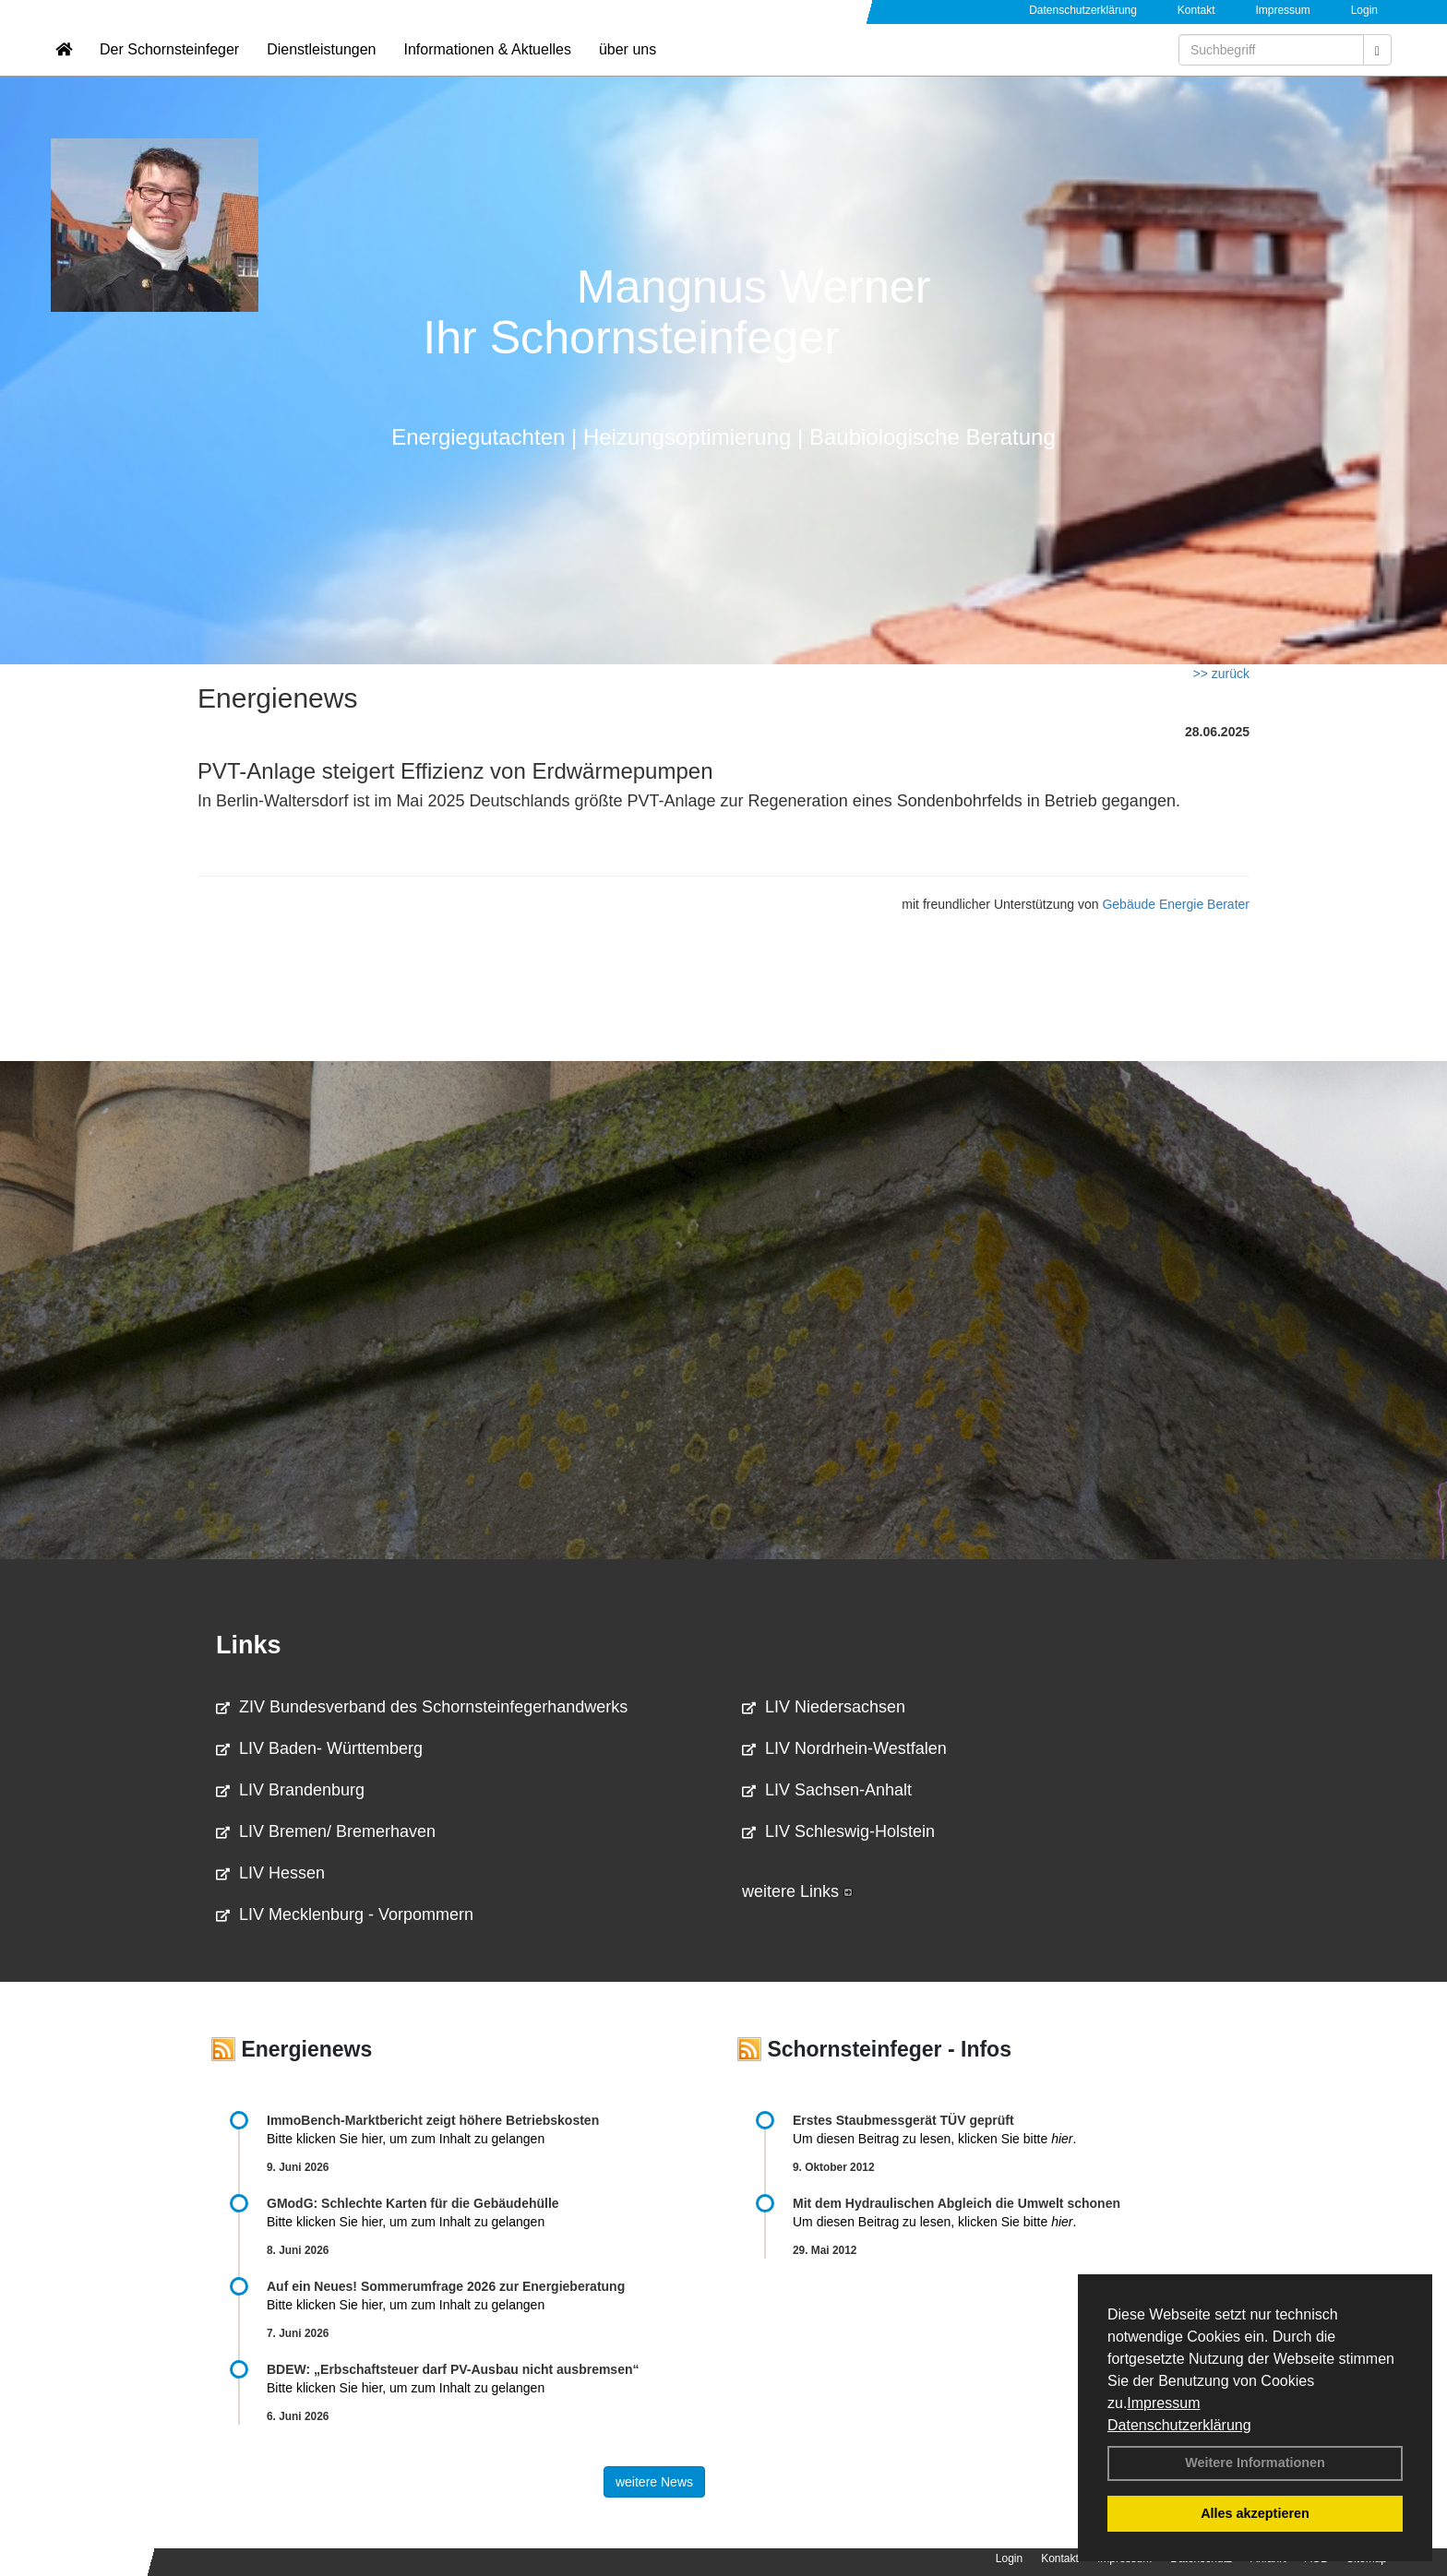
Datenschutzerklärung (1179, 2425)
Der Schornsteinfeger (169, 70)
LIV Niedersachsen (823, 1707)
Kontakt (1196, 10)
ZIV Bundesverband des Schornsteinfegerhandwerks (422, 1707)
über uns (627, 70)
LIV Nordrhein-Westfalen (844, 1748)
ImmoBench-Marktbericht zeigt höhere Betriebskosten (433, 2120)
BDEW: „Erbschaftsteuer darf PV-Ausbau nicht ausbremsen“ (453, 2369)
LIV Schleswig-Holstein (838, 1831)
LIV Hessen (270, 1873)
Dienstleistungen (321, 70)
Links (248, 1645)
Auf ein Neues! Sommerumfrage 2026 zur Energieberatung (446, 2286)
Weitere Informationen (1255, 2462)
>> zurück (1221, 673)
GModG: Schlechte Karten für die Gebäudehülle (413, 2203)
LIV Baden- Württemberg (319, 1748)
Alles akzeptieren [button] (1255, 2513)
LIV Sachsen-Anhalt (827, 1790)
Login (1364, 10)
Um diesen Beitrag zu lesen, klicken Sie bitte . (934, 2138)
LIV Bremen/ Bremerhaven (326, 1831)
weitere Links (797, 1891)
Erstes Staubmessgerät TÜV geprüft (903, 2120)
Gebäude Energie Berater (1176, 904)
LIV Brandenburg (290, 1790)
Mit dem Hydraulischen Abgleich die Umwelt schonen (956, 2203)
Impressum (1163, 2403)
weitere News (654, 2482)
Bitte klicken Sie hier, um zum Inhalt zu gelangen (405, 2138)
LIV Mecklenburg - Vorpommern (344, 1914)
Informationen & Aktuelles (486, 70)
